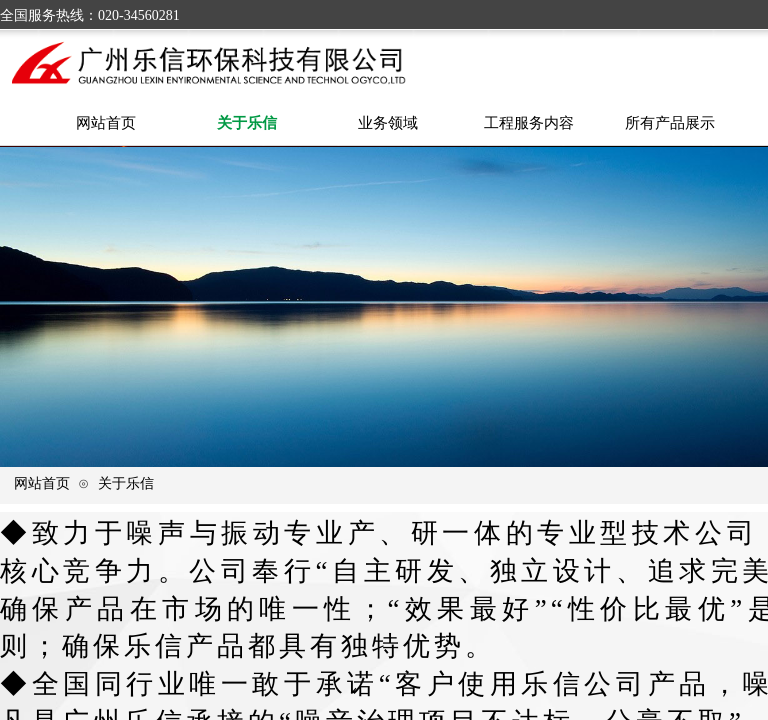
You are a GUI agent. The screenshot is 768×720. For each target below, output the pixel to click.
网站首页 (42, 483)
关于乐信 (126, 483)
